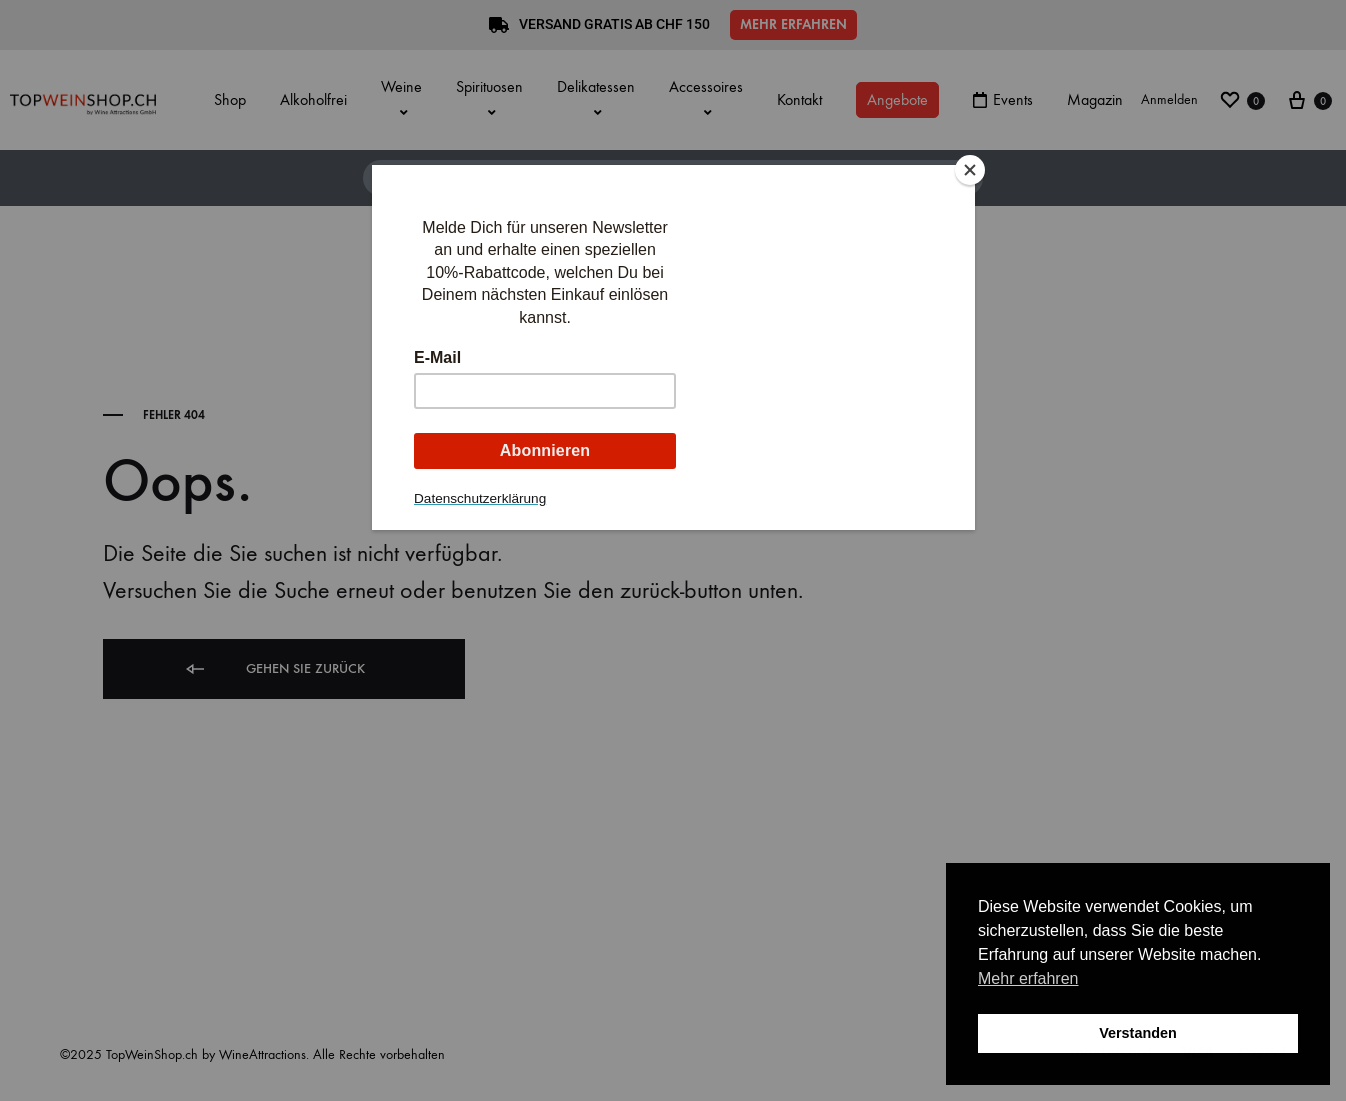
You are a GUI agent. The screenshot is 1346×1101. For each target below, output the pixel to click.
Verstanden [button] (1138, 1033)
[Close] (970, 170)
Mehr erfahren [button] (1028, 978)
